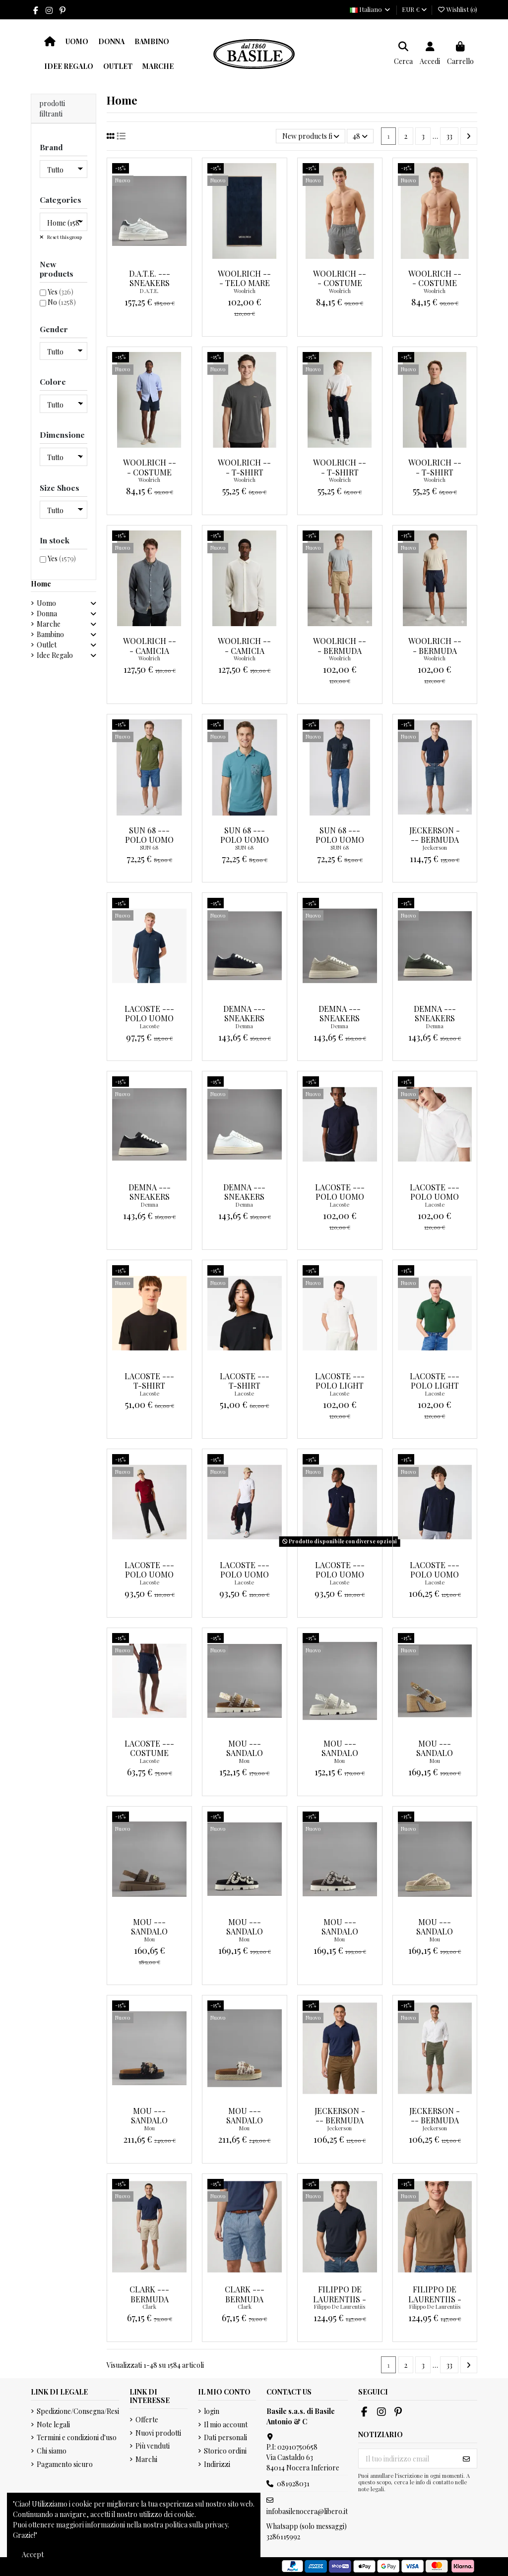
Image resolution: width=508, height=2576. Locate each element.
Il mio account (226, 2424)
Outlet (47, 644)
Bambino (50, 634)
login (211, 2411)
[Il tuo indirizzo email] (407, 2458)
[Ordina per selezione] (310, 136)
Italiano (370, 9)
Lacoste (149, 1026)
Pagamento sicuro (65, 2464)
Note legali (53, 2424)
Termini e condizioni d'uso (77, 2437)
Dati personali (225, 2437)
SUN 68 (149, 847)
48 (360, 136)
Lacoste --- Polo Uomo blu (149, 1018)
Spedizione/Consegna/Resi (78, 2411)
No (62, 302)
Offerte (146, 2419)
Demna (244, 1026)
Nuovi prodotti (158, 2433)
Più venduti (152, 2446)
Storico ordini (225, 2451)
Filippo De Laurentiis (339, 2306)
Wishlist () (457, 9)
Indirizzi (217, 2464)
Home (41, 583)
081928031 (293, 2483)
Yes (60, 291)
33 (449, 136)
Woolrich (244, 290)
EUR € (414, 9)
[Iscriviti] (466, 2458)
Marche (49, 624)
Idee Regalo (55, 655)
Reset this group (64, 237)
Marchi (146, 2459)
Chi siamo (51, 2451)
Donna (47, 613)
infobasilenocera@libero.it (307, 2511)
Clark (149, 2306)
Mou (244, 1760)
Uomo (46, 603)
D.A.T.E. (149, 290)
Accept (33, 2554)
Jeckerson (435, 847)
